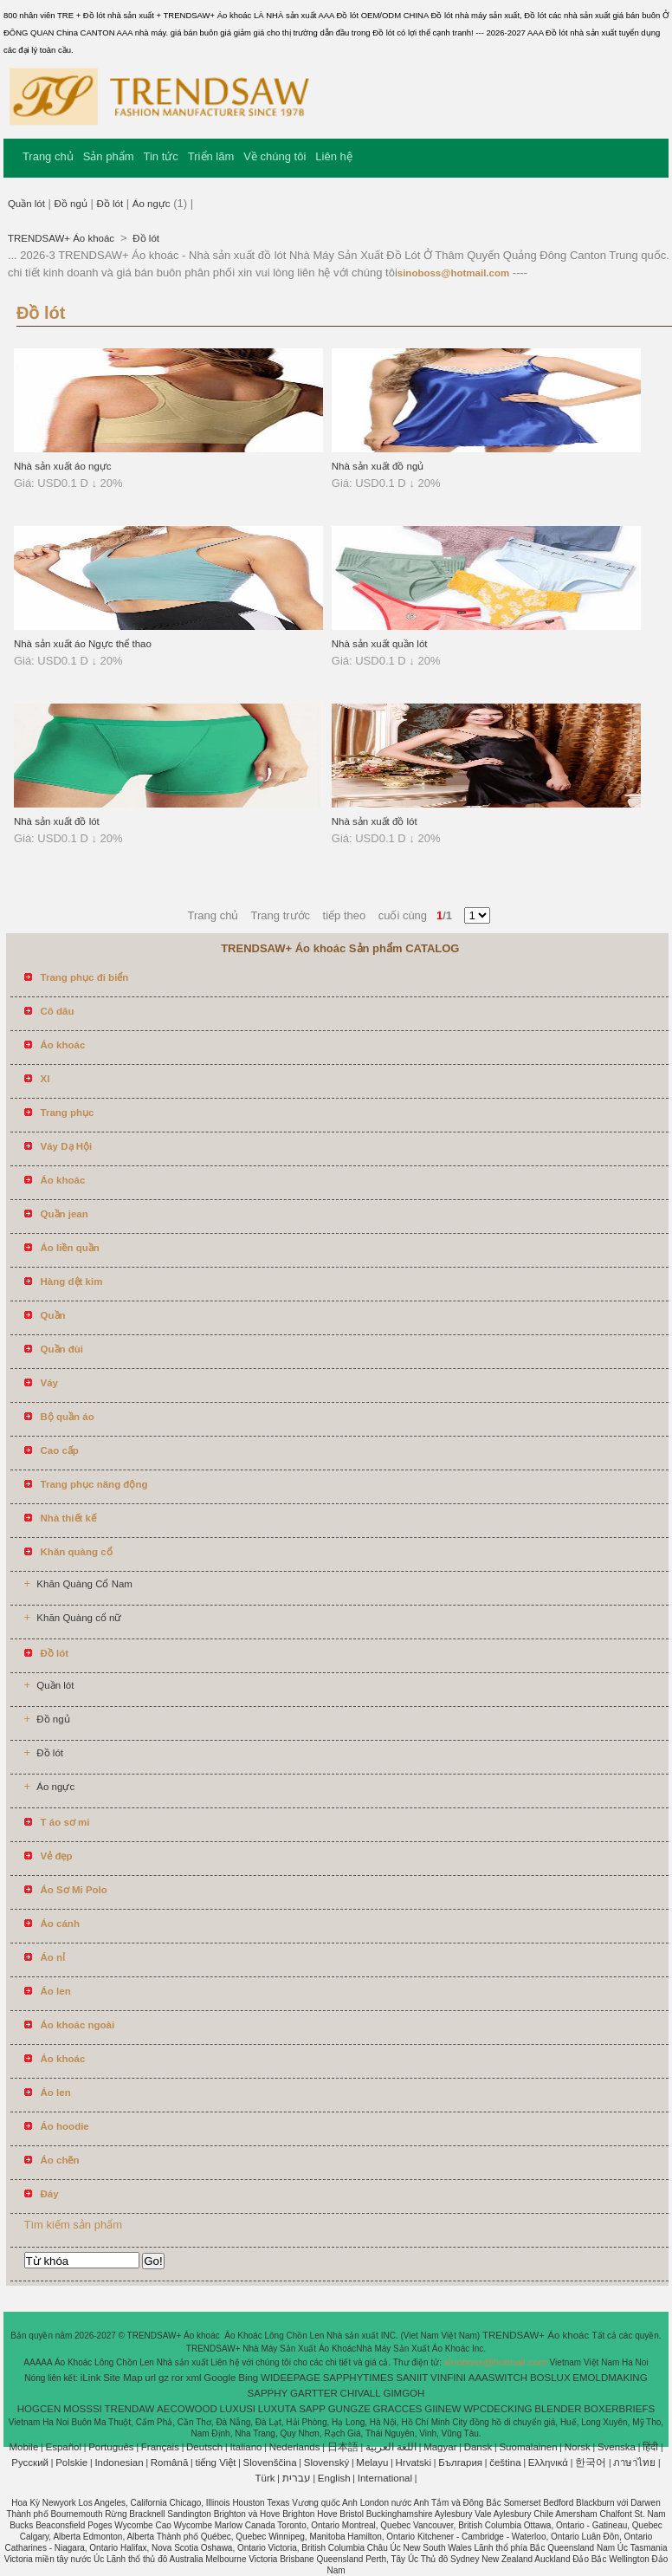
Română (169, 2462)
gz (163, 2377)
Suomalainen (528, 2447)
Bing (248, 2377)
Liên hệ (333, 156)
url (150, 2377)
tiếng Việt (215, 2462)
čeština (504, 2462)
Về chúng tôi (274, 156)
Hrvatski (414, 2462)
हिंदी (650, 2447)
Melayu (372, 2462)
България (460, 2462)
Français (160, 2447)
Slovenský (326, 2462)
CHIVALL (360, 2393)
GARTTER (314, 2393)
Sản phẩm (108, 156)
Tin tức (161, 156)
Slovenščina (270, 2462)
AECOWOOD (187, 2409)
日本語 (343, 2447)
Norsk (578, 2447)
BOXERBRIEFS (619, 2409)
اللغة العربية (391, 2447)
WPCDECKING (497, 2409)
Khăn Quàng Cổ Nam (84, 1584)
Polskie (71, 2462)
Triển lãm (211, 156)
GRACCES (398, 2409)
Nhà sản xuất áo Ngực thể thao (83, 644)
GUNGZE (349, 2409)
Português (110, 2447)
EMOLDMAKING (609, 2377)
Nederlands (294, 2447)
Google (220, 2377)
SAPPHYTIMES (358, 2377)
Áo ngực (151, 203)
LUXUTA (277, 2409)
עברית (296, 2478)
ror (177, 2377)
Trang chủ (48, 156)
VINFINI (448, 2377)
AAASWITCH (497, 2377)
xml (194, 2377)
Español (63, 2447)
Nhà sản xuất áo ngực (63, 466)
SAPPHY (268, 2393)
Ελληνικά (548, 2462)
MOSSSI (82, 2409)
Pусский (29, 2462)
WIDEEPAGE (290, 2377)
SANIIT (412, 2377)
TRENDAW (130, 2409)
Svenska (617, 2447)
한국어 (590, 2462)
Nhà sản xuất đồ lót (57, 821)
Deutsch (204, 2447)
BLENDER (557, 2409)
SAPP (312, 2409)
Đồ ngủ (71, 203)
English (334, 2478)
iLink (91, 2377)
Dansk (478, 2447)
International (385, 2478)
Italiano (245, 2447)
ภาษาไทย (634, 2462)
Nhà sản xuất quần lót (380, 644)
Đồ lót (109, 203)
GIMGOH (403, 2393)
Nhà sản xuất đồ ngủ (378, 466)
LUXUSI (238, 2409)
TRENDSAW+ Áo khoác (62, 238)
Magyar (439, 2447)
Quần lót (26, 203)
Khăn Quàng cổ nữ (78, 1617)
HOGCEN (39, 2409)
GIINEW (442, 2409)
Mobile (23, 2447)
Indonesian (118, 2462)
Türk (265, 2478)
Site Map (122, 2377)
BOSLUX (550, 2377)
